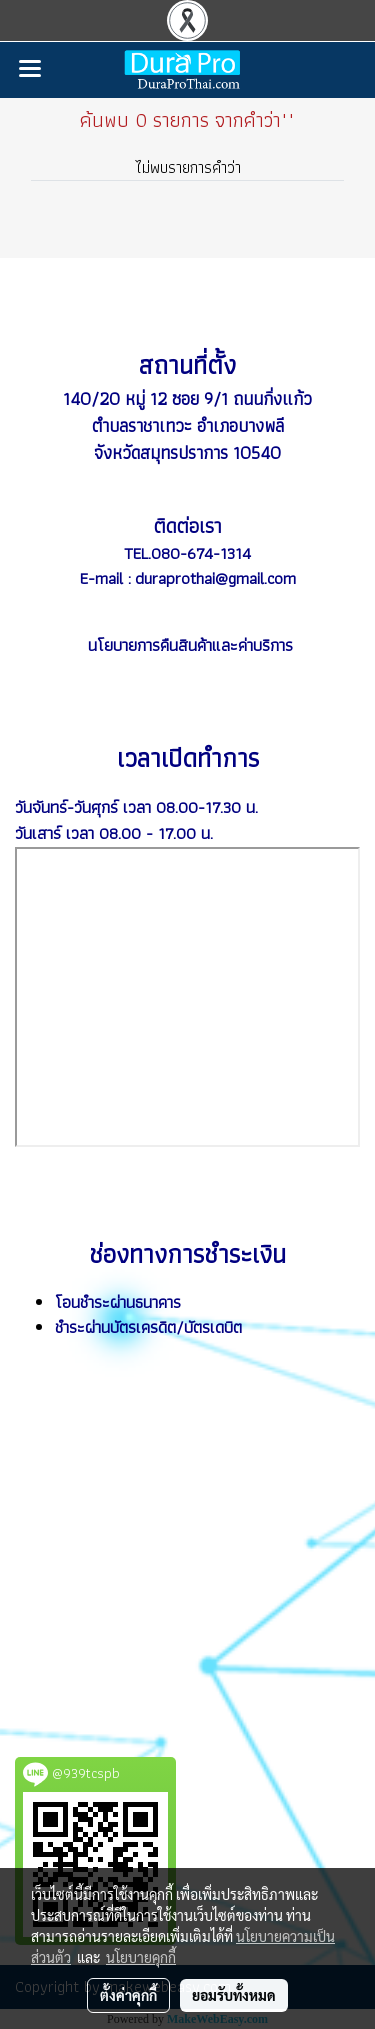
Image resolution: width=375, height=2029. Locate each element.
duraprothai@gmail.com (215, 578)
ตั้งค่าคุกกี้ (128, 1995)
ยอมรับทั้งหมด (234, 1995)
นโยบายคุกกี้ (141, 1957)
